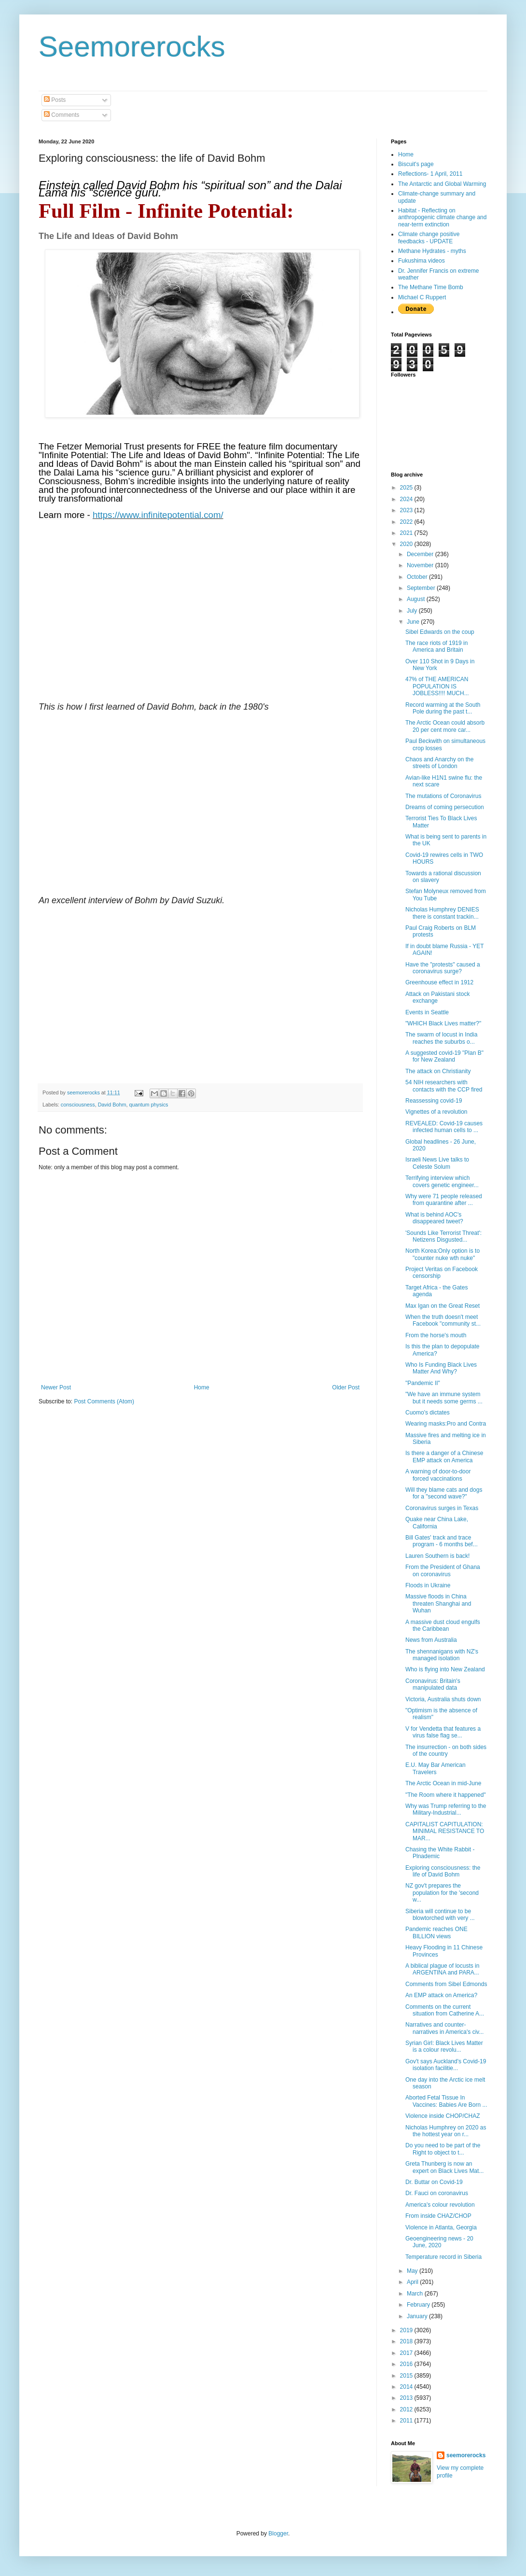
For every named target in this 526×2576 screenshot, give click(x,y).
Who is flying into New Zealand (445, 1669)
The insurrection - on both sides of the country (445, 1750)
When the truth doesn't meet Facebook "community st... (443, 1320)
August (417, 599)
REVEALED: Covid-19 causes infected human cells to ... (444, 1127)
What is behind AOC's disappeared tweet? (434, 1218)
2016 (407, 2364)
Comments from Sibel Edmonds (446, 1984)
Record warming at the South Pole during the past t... (442, 708)
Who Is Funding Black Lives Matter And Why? (441, 1368)
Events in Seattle (427, 1012)
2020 (407, 544)
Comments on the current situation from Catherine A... (444, 2010)
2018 (407, 2341)
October (418, 577)
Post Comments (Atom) (104, 1401)
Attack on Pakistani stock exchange (437, 997)
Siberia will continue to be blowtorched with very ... (440, 1914)
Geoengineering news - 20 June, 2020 (439, 2242)
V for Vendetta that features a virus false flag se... (443, 1732)
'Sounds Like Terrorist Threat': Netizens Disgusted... (443, 1236)
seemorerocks (465, 2455)
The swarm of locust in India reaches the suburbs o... (441, 1038)
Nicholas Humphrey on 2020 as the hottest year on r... (445, 2131)
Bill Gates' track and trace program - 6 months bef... (441, 1541)
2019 (407, 2330)
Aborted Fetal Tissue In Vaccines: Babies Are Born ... (446, 2101)
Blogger (278, 2533)
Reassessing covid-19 (433, 1100)
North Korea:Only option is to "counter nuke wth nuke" (442, 1254)
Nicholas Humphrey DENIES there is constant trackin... (442, 913)
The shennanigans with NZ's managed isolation (441, 1655)
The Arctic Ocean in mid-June (443, 1783)
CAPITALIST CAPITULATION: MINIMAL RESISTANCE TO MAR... (444, 1831)
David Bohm (112, 1104)
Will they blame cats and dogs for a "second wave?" (443, 1493)
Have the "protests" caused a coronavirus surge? (442, 968)
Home (201, 1387)
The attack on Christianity (438, 1071)
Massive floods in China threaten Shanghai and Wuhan (438, 1603)
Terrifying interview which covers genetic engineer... (442, 1181)
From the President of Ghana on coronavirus (442, 1570)
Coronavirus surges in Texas (441, 1508)
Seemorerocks (132, 46)
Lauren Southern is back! (437, 1556)
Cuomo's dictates (427, 1412)
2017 (407, 2353)
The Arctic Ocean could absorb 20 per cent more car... (444, 726)
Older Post (346, 1387)
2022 (407, 521)
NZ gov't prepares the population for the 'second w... (442, 1892)
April (413, 2282)
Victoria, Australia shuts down (443, 1699)
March (416, 2293)
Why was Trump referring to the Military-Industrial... (445, 1809)
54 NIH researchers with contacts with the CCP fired (444, 1085)
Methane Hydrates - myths (432, 251)
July (413, 610)
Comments (61, 115)
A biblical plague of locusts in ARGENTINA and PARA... (442, 1969)
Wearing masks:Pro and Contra (445, 1423)
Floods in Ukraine (427, 1585)
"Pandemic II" (422, 1383)
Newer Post (56, 1387)
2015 (407, 2375)
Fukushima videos (421, 260)
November (421, 565)
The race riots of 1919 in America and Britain (436, 646)
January (418, 2316)
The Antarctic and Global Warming (442, 184)
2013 (407, 2397)
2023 (407, 510)
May (413, 2271)
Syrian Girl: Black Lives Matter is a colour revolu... (444, 2046)
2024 (407, 499)
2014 (407, 2386)
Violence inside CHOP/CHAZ (442, 2116)
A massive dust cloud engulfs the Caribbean (442, 1625)
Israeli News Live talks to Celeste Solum (437, 1163)
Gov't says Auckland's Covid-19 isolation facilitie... (445, 2065)
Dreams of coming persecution (444, 807)
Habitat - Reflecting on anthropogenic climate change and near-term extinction (442, 217)
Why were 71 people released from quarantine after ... (443, 1199)
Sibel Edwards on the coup (439, 632)
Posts (55, 100)
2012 (407, 2409)
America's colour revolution (440, 2204)
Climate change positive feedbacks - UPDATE (428, 237)
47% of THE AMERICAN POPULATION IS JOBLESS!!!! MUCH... (437, 686)
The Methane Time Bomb (430, 287)
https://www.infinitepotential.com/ (158, 515)
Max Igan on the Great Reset (442, 1305)
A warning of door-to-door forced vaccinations (438, 1475)
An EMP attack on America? (441, 1995)
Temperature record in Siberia (443, 2257)
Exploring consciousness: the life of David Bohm (442, 1871)
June (414, 621)
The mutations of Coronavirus (443, 796)
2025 (407, 487)
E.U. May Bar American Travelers (435, 1768)
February (419, 2304)
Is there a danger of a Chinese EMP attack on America (444, 1456)
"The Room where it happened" (445, 1795)
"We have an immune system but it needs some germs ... (444, 1397)
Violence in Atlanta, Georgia (441, 2227)
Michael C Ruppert (422, 297)
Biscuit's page (416, 164)
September (422, 588)
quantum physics (148, 1104)
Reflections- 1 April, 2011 (430, 173)
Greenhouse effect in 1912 (439, 982)
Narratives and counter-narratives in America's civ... (444, 2028)
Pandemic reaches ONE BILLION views (436, 1932)
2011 (407, 2420)
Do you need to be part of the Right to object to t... (442, 2149)
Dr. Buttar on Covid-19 (434, 2182)
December (421, 554)
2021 (407, 533)
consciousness (78, 1104)
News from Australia (431, 1640)
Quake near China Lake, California (436, 1522)
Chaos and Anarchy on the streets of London (439, 763)
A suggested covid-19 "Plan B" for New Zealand (444, 1056)
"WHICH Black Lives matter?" (443, 1023)
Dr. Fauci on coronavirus (436, 2193)
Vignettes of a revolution (436, 1111)
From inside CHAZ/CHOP (438, 2215)
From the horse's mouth (435, 1335)
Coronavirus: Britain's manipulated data (432, 1684)
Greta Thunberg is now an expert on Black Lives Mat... (444, 2167)
